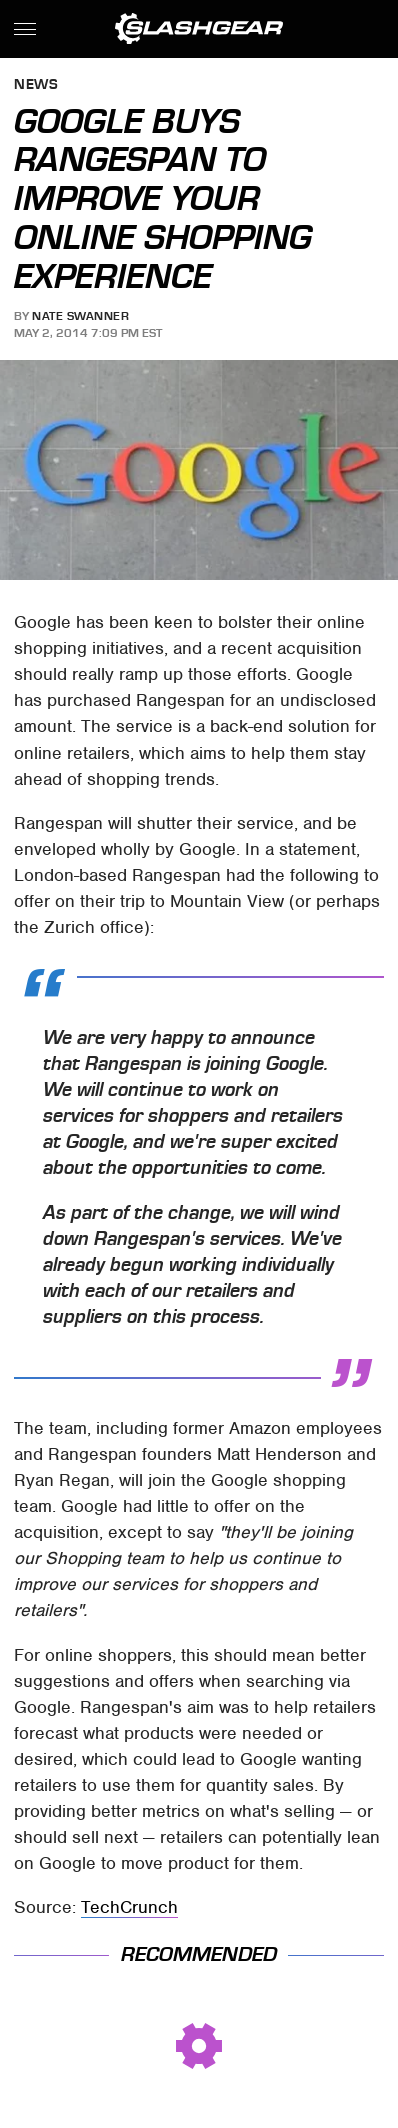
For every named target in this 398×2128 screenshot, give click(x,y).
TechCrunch (129, 1907)
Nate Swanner (80, 316)
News (36, 85)
